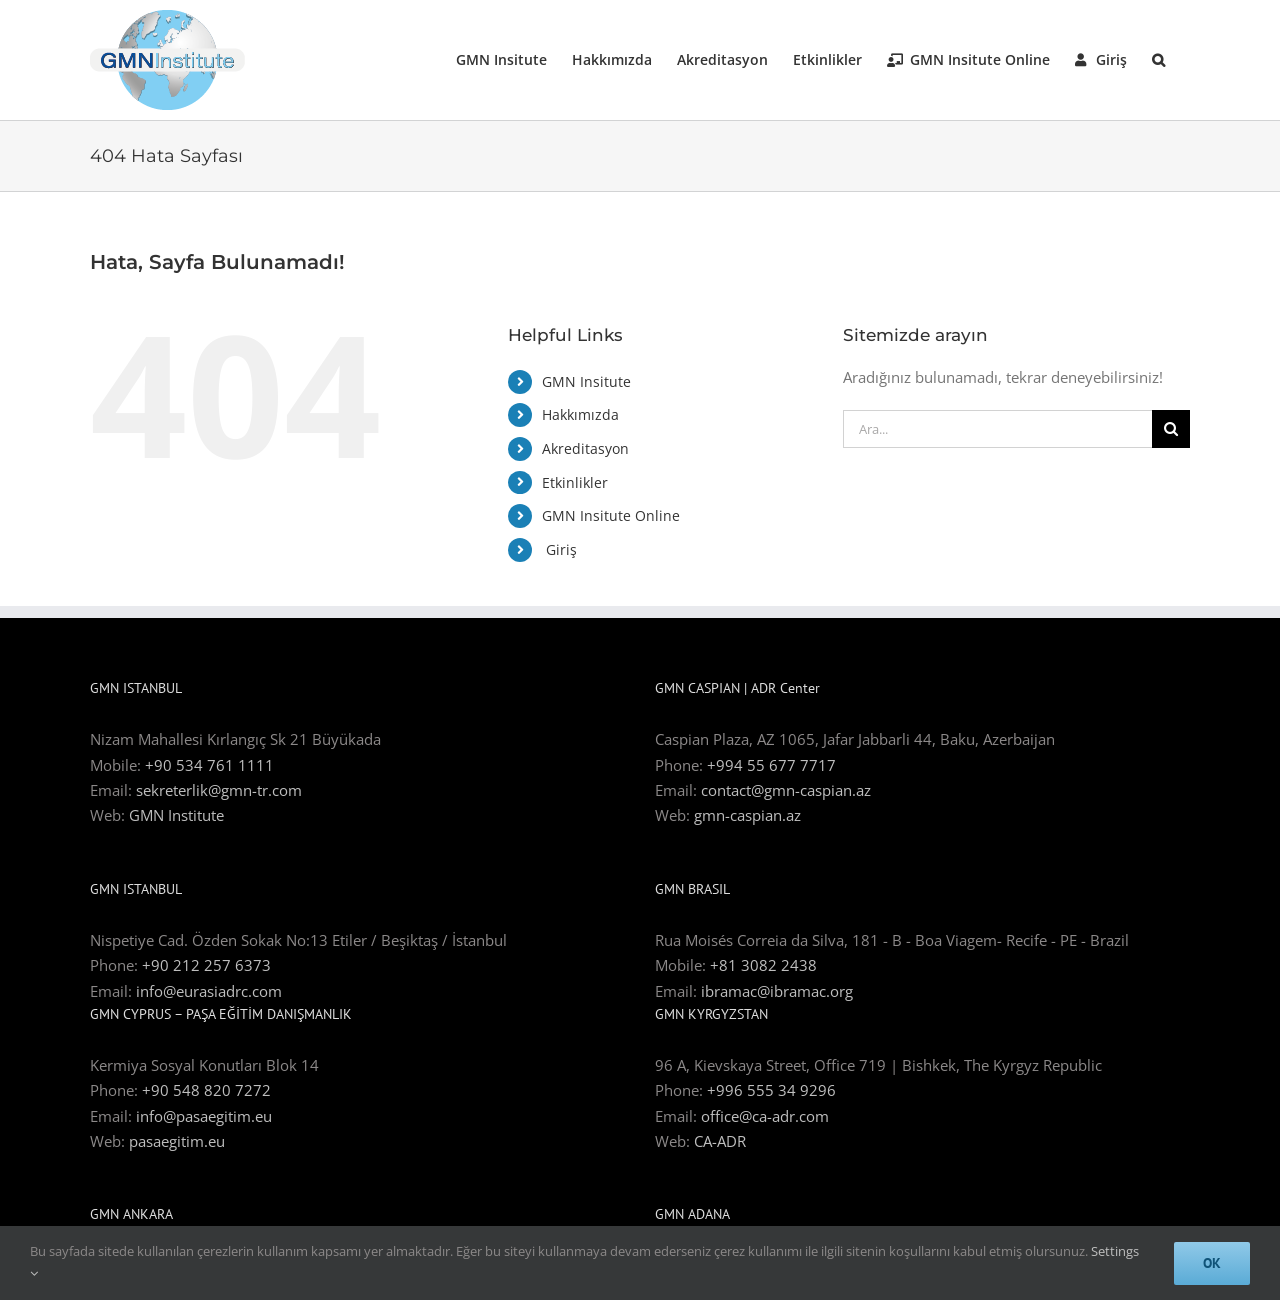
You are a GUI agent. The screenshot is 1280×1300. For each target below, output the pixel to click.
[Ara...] (997, 429)
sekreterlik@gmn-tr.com (219, 790)
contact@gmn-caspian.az (786, 790)
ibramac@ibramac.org (777, 991)
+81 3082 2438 (763, 965)
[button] (1158, 60)
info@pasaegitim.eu (204, 1116)
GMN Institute (176, 815)
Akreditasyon (585, 448)
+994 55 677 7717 (771, 765)
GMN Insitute (586, 381)
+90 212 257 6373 (206, 965)
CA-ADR (720, 1141)
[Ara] (1171, 429)
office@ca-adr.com (765, 1116)
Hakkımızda (580, 414)
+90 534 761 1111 (209, 765)
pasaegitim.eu (177, 1141)
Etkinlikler (575, 482)
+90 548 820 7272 (206, 1090)
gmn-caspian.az (747, 815)
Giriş (559, 549)
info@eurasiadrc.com (209, 991)
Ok (1212, 1263)
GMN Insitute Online (611, 515)
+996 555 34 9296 (771, 1090)
